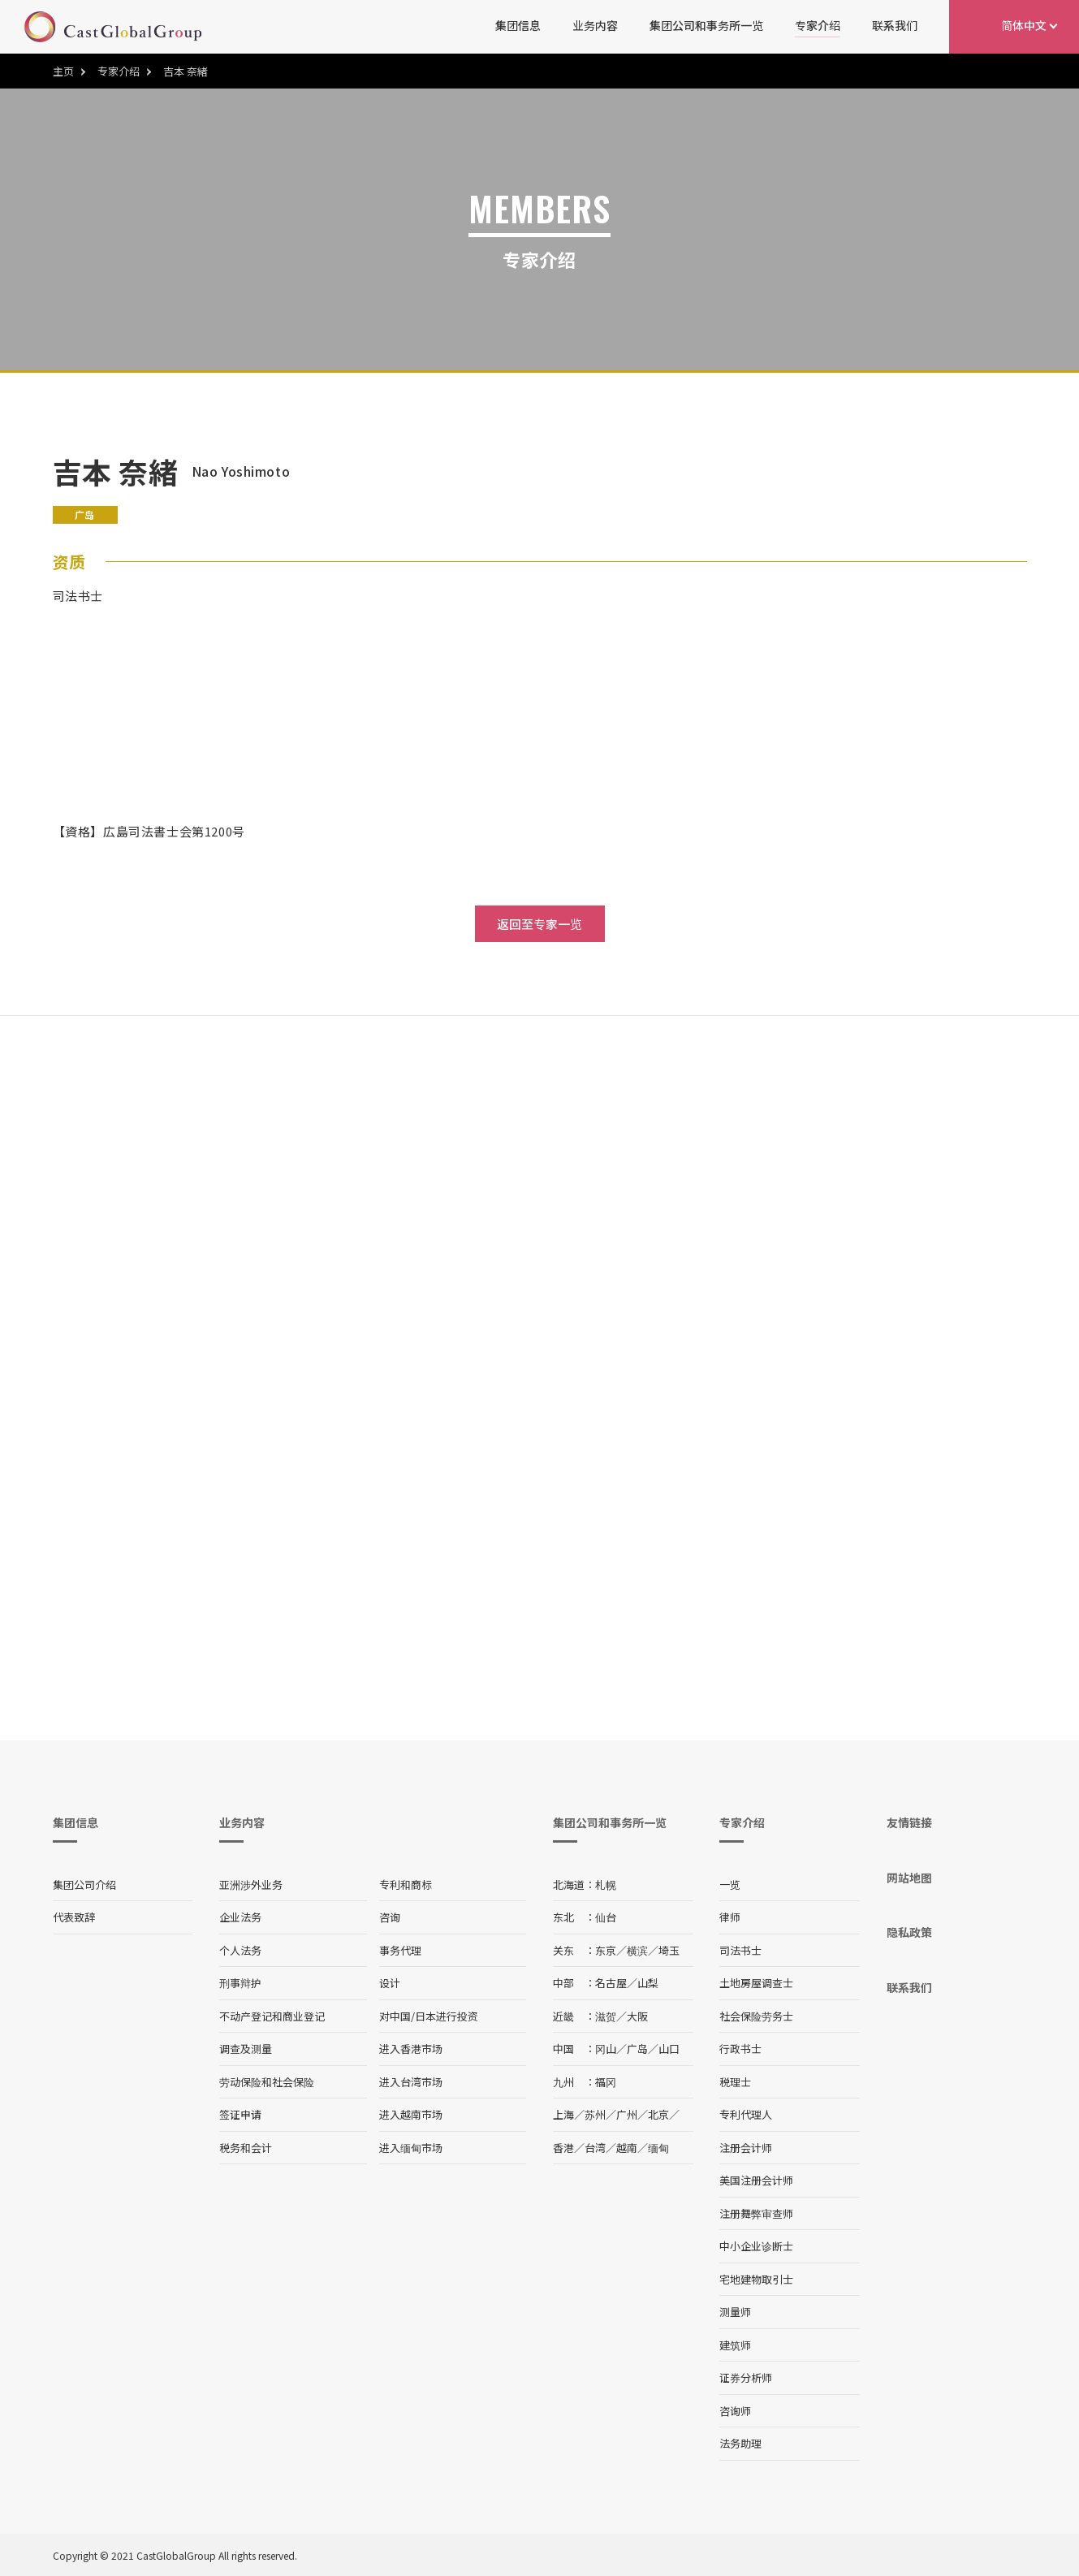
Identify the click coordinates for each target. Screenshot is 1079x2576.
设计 (389, 1982)
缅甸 (658, 2147)
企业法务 (240, 1917)
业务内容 (595, 25)
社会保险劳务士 (756, 2016)
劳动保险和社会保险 (266, 2082)
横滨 (637, 1950)
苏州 (595, 2114)
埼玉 (669, 1950)
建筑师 (735, 2345)
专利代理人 (745, 2114)
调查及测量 (245, 2048)
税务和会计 (245, 2147)
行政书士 (740, 2048)
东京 (605, 1950)
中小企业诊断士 (756, 2246)
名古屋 (611, 1982)
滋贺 (605, 2016)
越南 (626, 2147)
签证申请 (240, 2114)
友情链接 (909, 1822)
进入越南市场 (410, 2114)
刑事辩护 (240, 1982)
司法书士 (740, 1950)
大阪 (637, 2016)
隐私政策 (909, 1932)
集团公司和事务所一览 (706, 25)
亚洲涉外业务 (251, 1884)
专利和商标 (405, 1884)
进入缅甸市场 (410, 2147)
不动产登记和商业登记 (272, 2016)
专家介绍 (817, 25)
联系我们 (894, 25)
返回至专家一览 (539, 923)
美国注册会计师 (756, 2180)
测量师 (735, 2311)
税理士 (735, 2082)
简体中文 (1024, 25)
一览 (729, 1884)
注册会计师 (745, 2147)
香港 (563, 2147)
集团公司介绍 (84, 1884)
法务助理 (740, 2443)
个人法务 (240, 1950)
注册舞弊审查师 (756, 2213)
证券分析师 (745, 2377)
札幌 (605, 1884)
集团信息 (518, 25)
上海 (563, 2114)
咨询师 (735, 2410)
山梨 (647, 1982)
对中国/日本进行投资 (428, 2016)
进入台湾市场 (410, 2082)
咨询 (389, 1917)
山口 (669, 2048)
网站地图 (909, 1877)
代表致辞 (74, 1917)
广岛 (637, 2048)
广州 (626, 2114)
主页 (63, 71)
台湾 (595, 2147)
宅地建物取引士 (756, 2279)
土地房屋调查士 (756, 1982)
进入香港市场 (410, 2048)
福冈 (605, 2082)
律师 (729, 1917)
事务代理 (400, 1950)
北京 (658, 2114)
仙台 (605, 1917)
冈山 (605, 2048)
